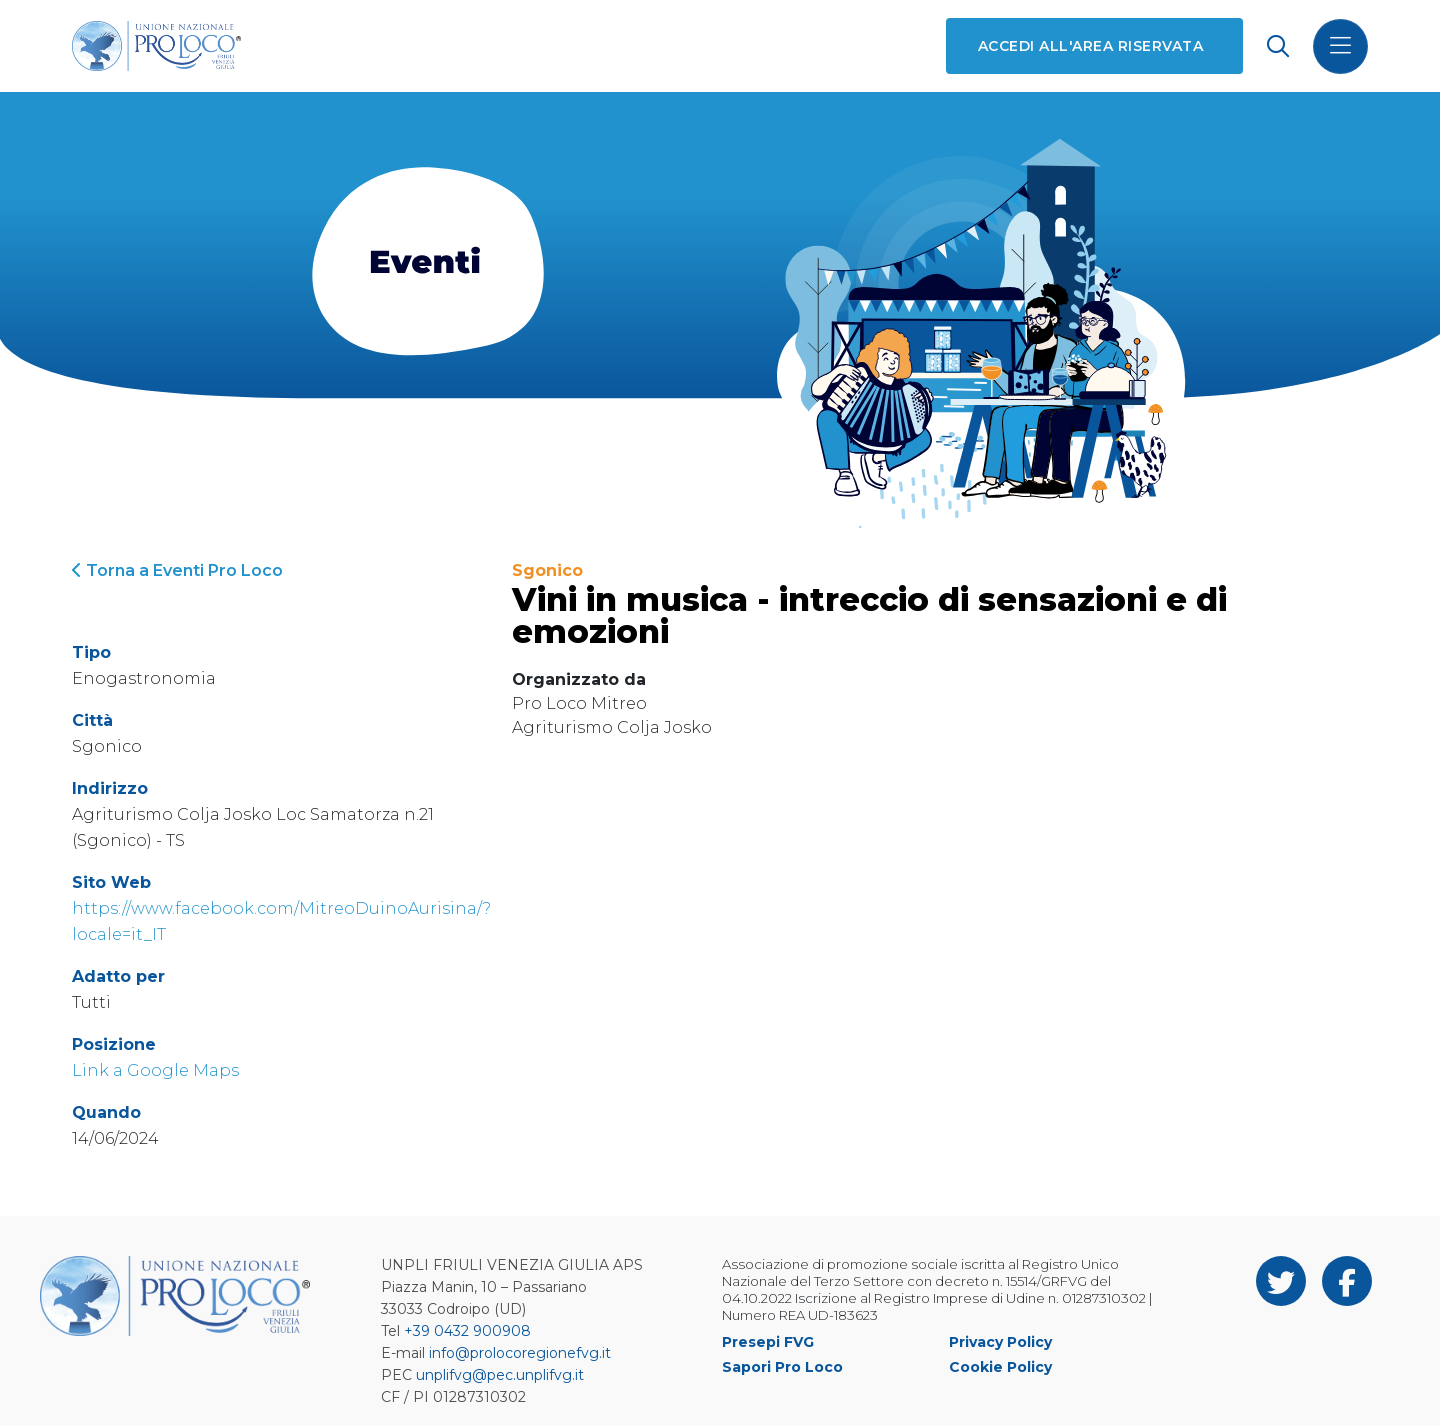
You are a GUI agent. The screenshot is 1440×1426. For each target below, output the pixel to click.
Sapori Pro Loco (782, 1367)
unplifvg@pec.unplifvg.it (500, 1375)
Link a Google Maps (155, 1070)
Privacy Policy (1000, 1342)
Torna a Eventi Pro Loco (177, 570)
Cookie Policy (1000, 1367)
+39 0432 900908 (467, 1331)
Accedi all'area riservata (1090, 46)
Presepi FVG (768, 1342)
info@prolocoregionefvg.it (520, 1353)
